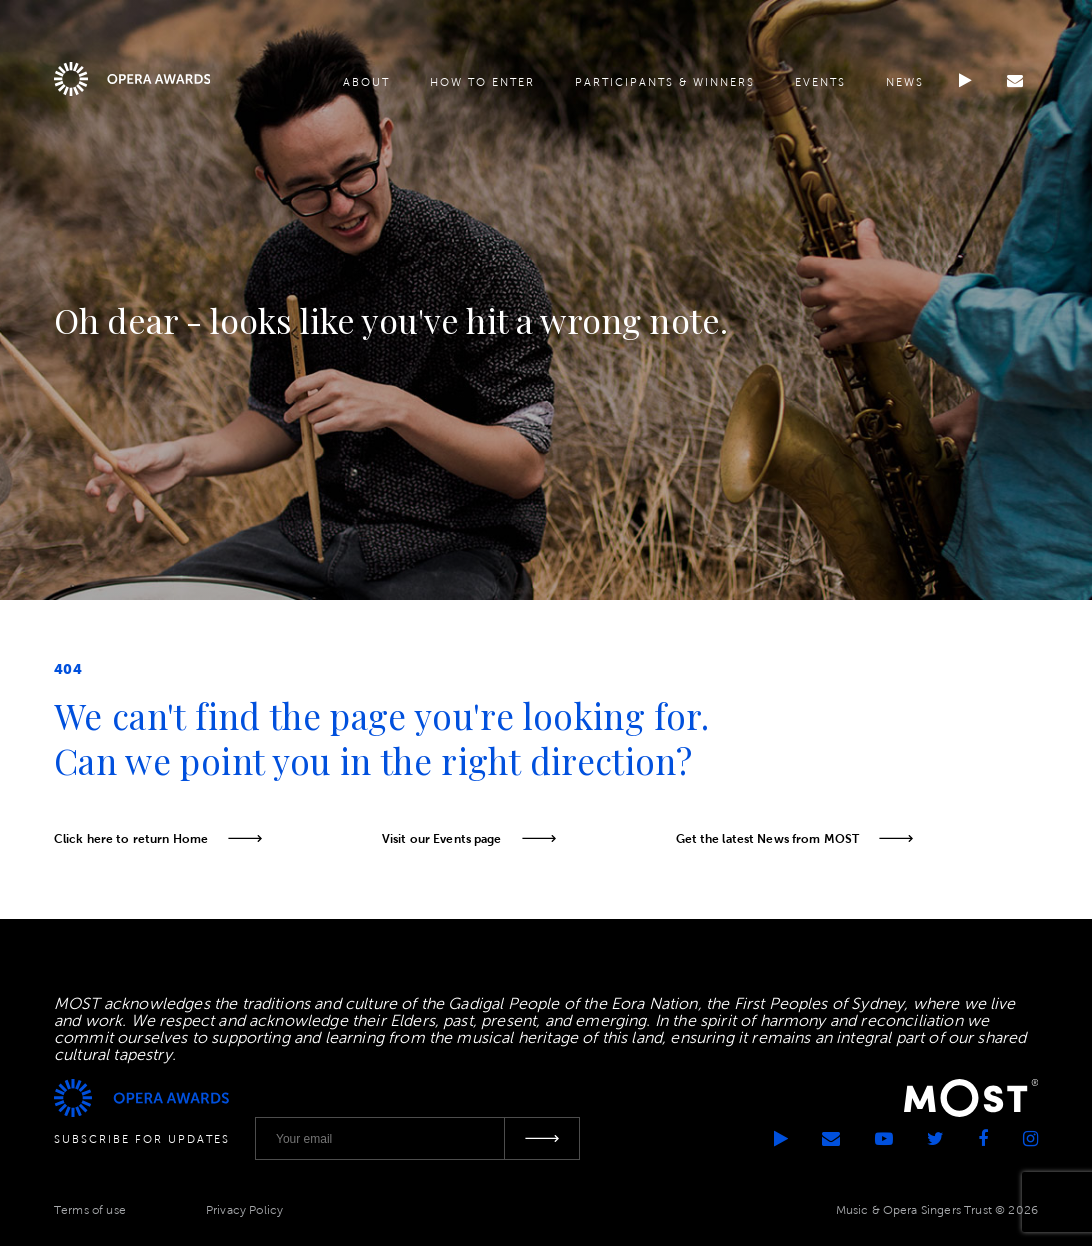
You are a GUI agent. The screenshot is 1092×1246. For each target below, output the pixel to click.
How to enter (482, 82)
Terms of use (90, 1210)
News (905, 82)
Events (820, 82)
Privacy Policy (244, 1210)
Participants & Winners (665, 82)
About (366, 82)
